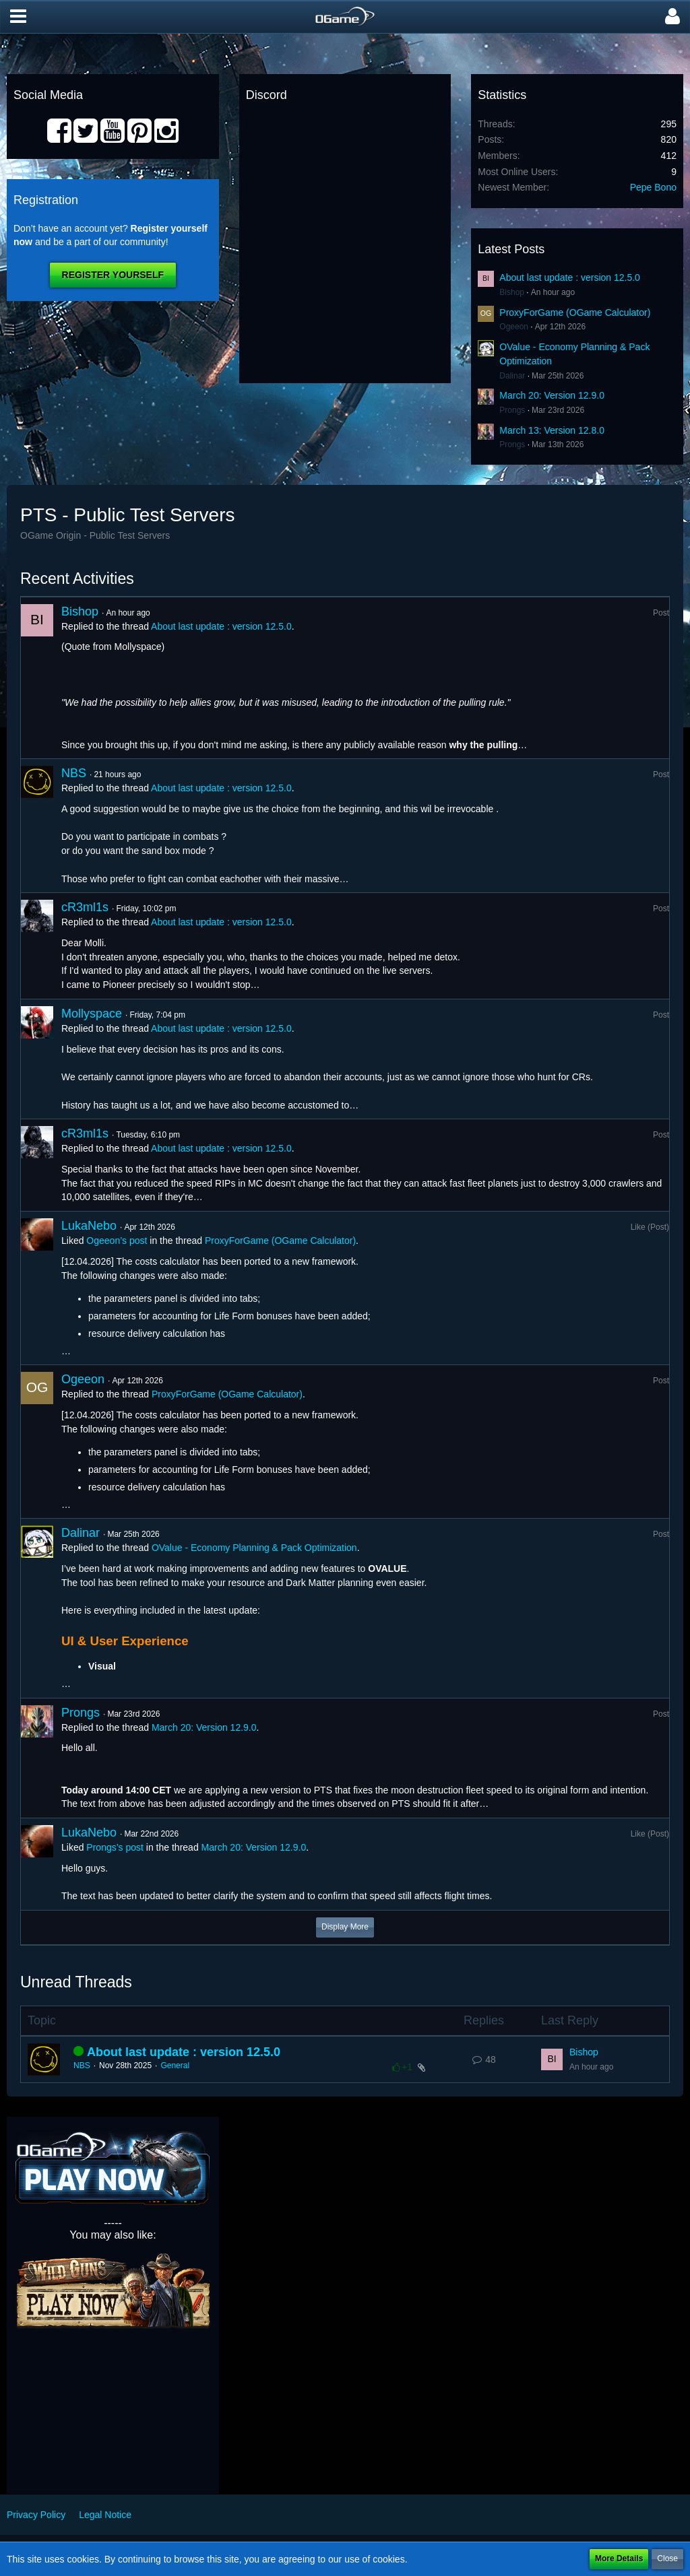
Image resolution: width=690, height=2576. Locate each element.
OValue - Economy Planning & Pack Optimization (254, 1547)
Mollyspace (91, 1013)
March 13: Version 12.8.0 (551, 430)
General (174, 2065)
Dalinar (512, 376)
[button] (18, 17)
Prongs (512, 410)
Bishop (511, 292)
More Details (619, 2558)
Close (667, 2558)
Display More (345, 1926)
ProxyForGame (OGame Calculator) (574, 312)
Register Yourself (113, 274)
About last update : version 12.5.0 (569, 277)
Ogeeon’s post (116, 1240)
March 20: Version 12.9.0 (551, 395)
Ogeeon (513, 326)
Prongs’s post (115, 1847)
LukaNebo (89, 1225)
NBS (73, 773)
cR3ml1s (84, 907)
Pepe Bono (653, 187)
